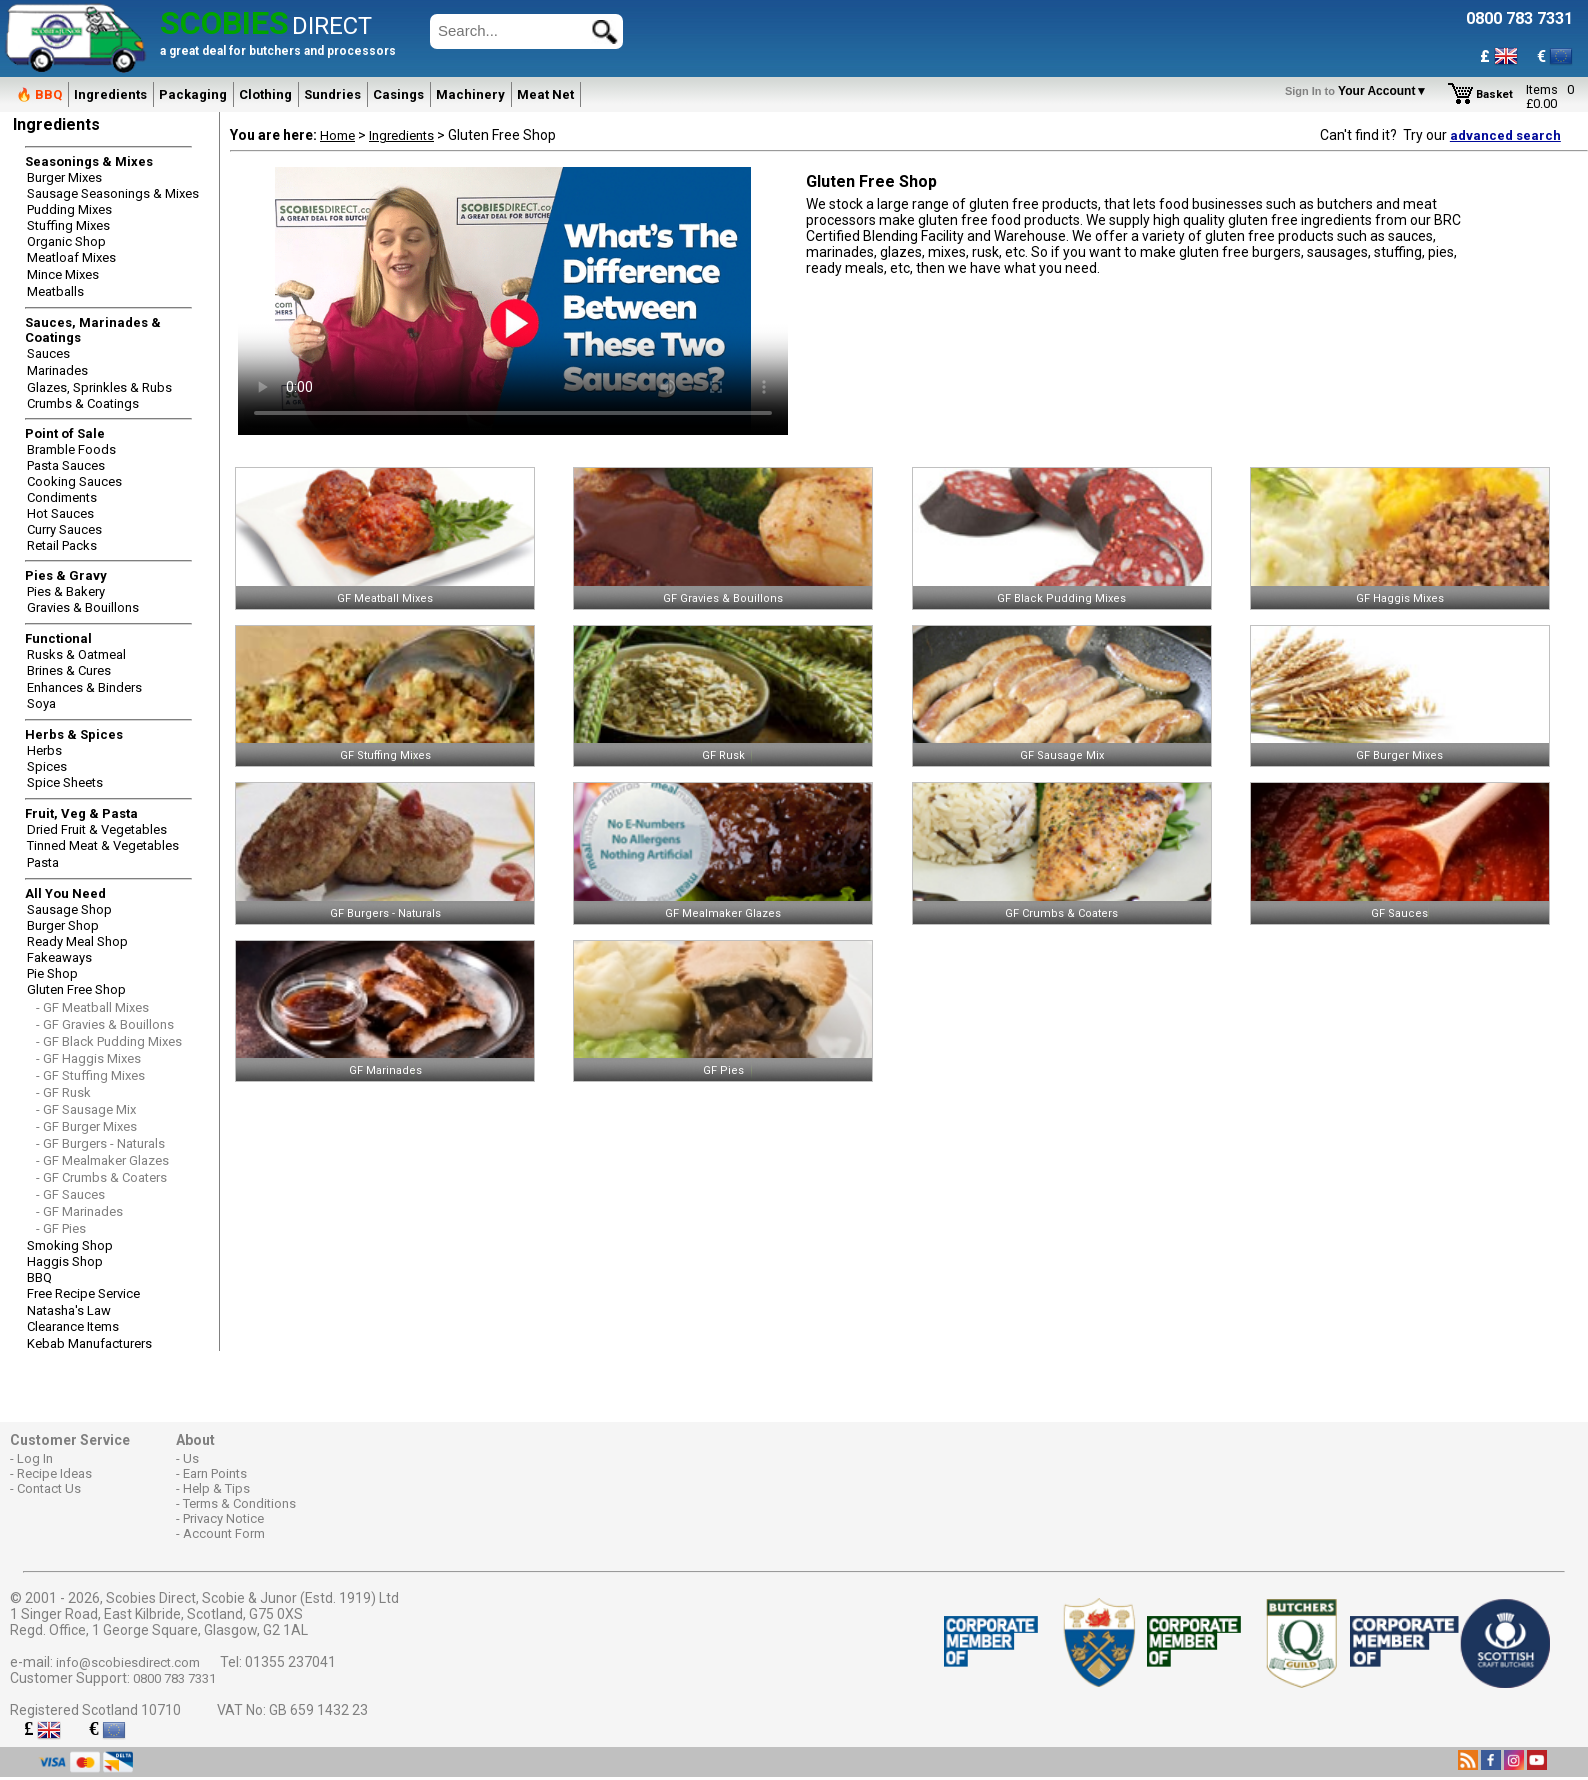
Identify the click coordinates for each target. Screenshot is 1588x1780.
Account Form (224, 1533)
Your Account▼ (1359, 91)
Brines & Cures (69, 670)
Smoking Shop (70, 1245)
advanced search (1505, 135)
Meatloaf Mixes (71, 257)
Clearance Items (73, 1326)
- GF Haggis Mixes (88, 1058)
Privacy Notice (223, 1518)
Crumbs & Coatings (83, 403)
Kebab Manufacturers (89, 1343)
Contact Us (49, 1488)
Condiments (62, 497)
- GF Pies (61, 1228)
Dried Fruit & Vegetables (97, 829)
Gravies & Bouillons (83, 607)
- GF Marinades (79, 1211)
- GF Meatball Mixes (92, 1007)
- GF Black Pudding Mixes (109, 1041)
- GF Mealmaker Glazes (102, 1160)
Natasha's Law (69, 1310)
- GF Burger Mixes (86, 1126)
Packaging (193, 94)
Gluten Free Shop (76, 989)
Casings (398, 94)
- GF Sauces (70, 1194)
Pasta (43, 862)
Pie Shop (52, 973)
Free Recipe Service (83, 1293)
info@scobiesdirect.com (128, 1662)
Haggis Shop (65, 1261)
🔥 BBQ (39, 94)
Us (191, 1458)
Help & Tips (216, 1488)
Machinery (470, 94)
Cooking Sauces (74, 481)
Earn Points (215, 1473)
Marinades (57, 370)
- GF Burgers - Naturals (100, 1143)
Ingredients (110, 94)
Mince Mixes (63, 274)
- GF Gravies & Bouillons (105, 1024)
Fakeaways (59, 957)
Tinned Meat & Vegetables (103, 845)
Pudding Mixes (69, 209)
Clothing (265, 94)
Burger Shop (63, 925)
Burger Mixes (64, 177)
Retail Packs (62, 545)
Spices (47, 766)
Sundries (332, 94)
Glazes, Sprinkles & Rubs (99, 387)
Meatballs (55, 291)
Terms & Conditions (239, 1503)
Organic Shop (66, 241)
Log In (35, 1458)
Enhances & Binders (84, 687)
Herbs (44, 750)
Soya (41, 703)
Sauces (48, 353)
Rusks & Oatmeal (76, 654)
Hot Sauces (60, 513)
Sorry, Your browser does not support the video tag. (513, 301)
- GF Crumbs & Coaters (101, 1177)
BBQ (39, 1277)
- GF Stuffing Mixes (90, 1075)
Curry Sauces (64, 529)
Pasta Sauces (66, 465)
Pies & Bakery (66, 591)
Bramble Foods (71, 449)
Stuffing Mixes (68, 225)
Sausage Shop (69, 909)
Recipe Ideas (54, 1473)
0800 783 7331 (174, 1678)
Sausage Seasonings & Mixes (113, 193)
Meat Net (545, 94)
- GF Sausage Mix (86, 1109)
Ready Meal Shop (77, 941)
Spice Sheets (65, 782)
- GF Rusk (63, 1092)
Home (337, 135)
